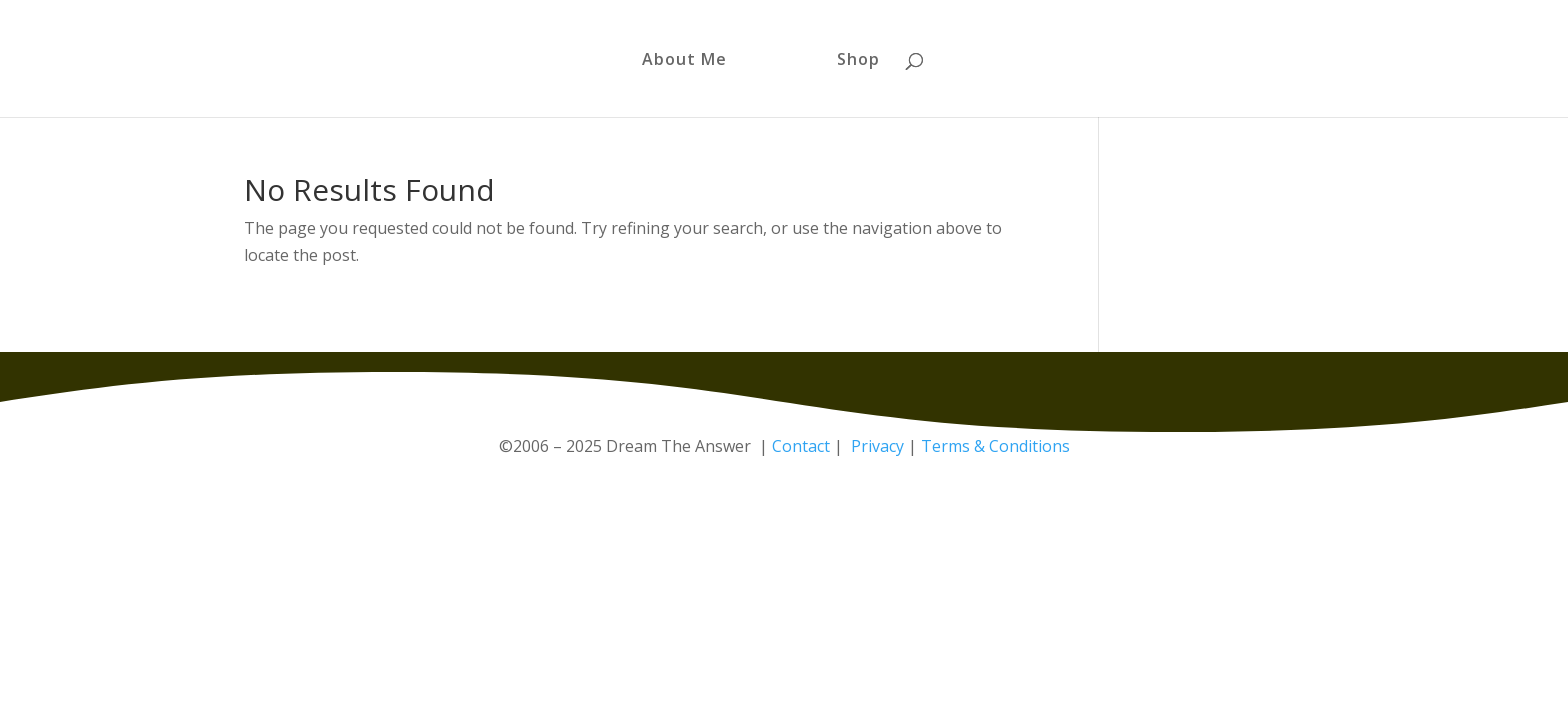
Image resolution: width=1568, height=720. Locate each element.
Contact (801, 446)
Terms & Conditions (995, 446)
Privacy (877, 446)
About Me (684, 61)
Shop (858, 61)
